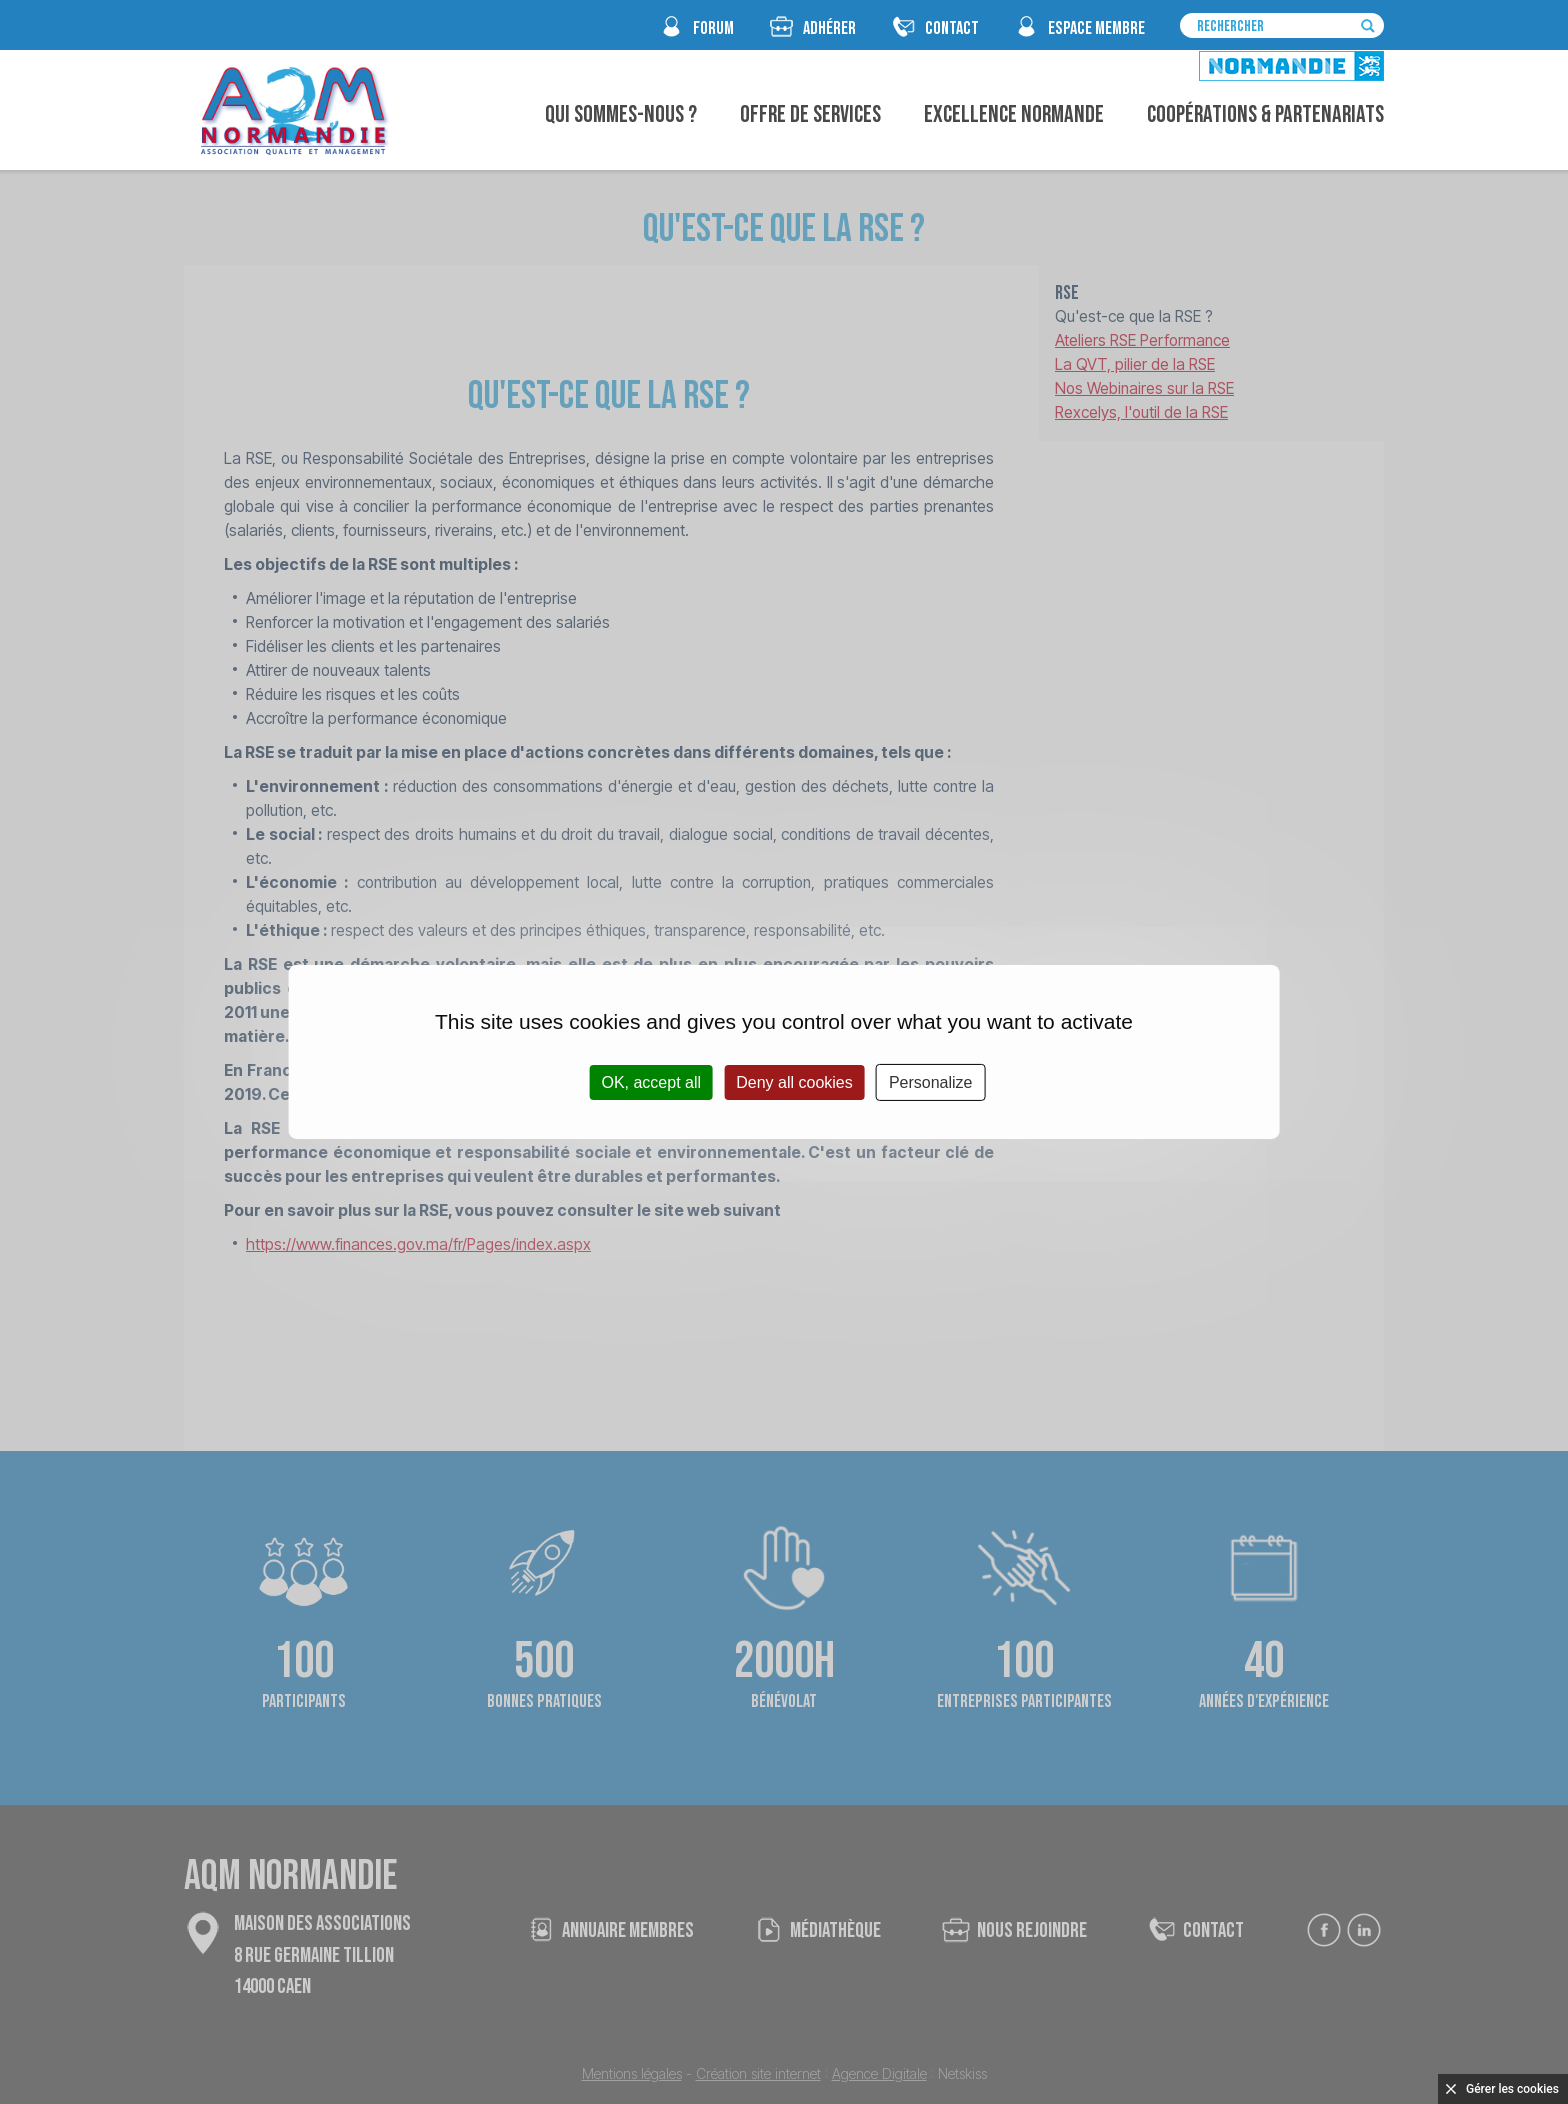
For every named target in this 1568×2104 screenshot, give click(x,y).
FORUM (713, 28)
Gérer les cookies (1512, 2089)
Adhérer (829, 28)
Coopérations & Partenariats (1265, 115)
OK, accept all (651, 1082)
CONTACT (952, 28)
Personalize (931, 1082)
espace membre (1096, 28)
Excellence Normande (1014, 115)
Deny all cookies (794, 1082)
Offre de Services (810, 115)
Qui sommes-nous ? (621, 115)
